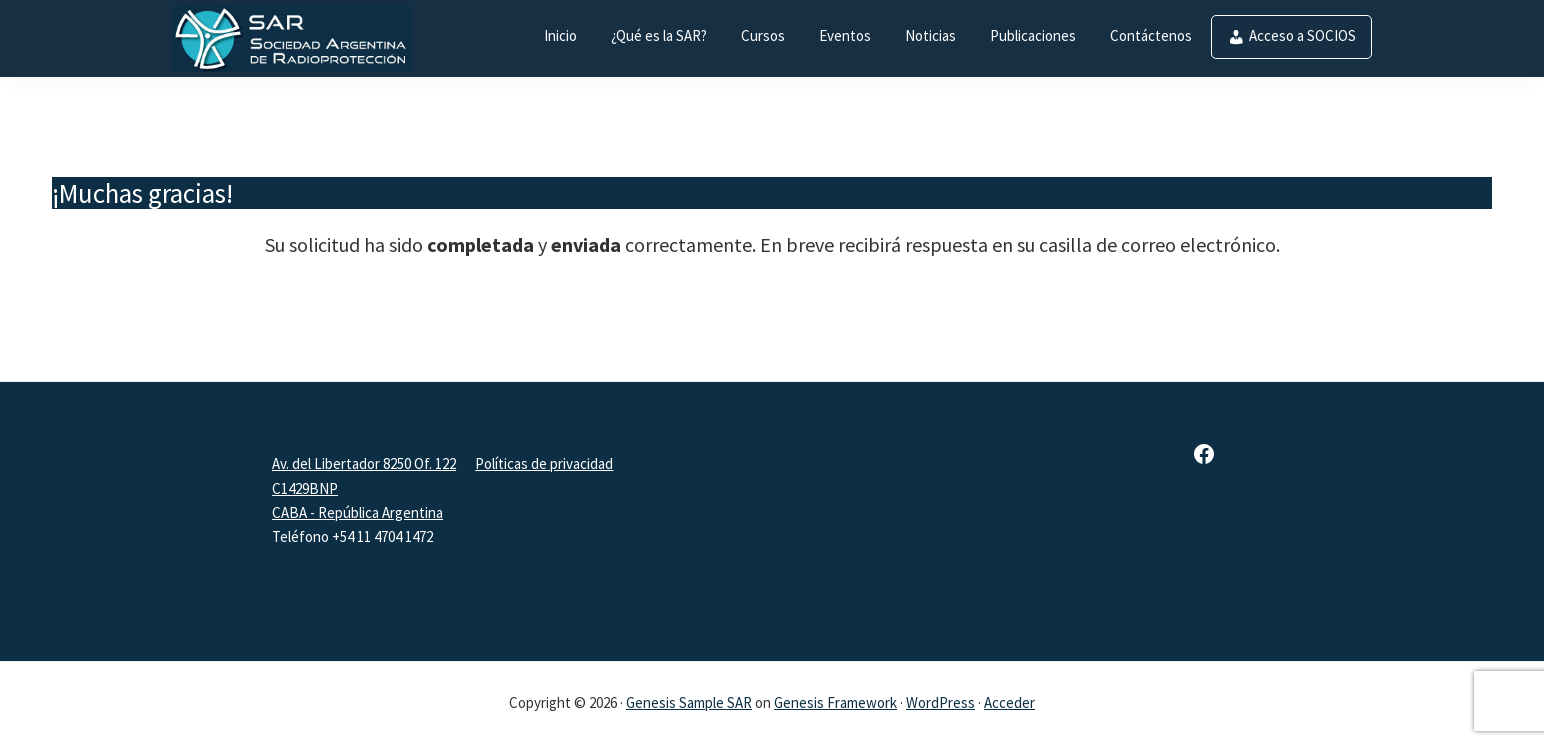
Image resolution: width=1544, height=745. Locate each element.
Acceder (1009, 702)
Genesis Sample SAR (689, 702)
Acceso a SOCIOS (1302, 35)
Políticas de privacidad (544, 463)
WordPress (940, 702)
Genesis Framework (835, 702)
